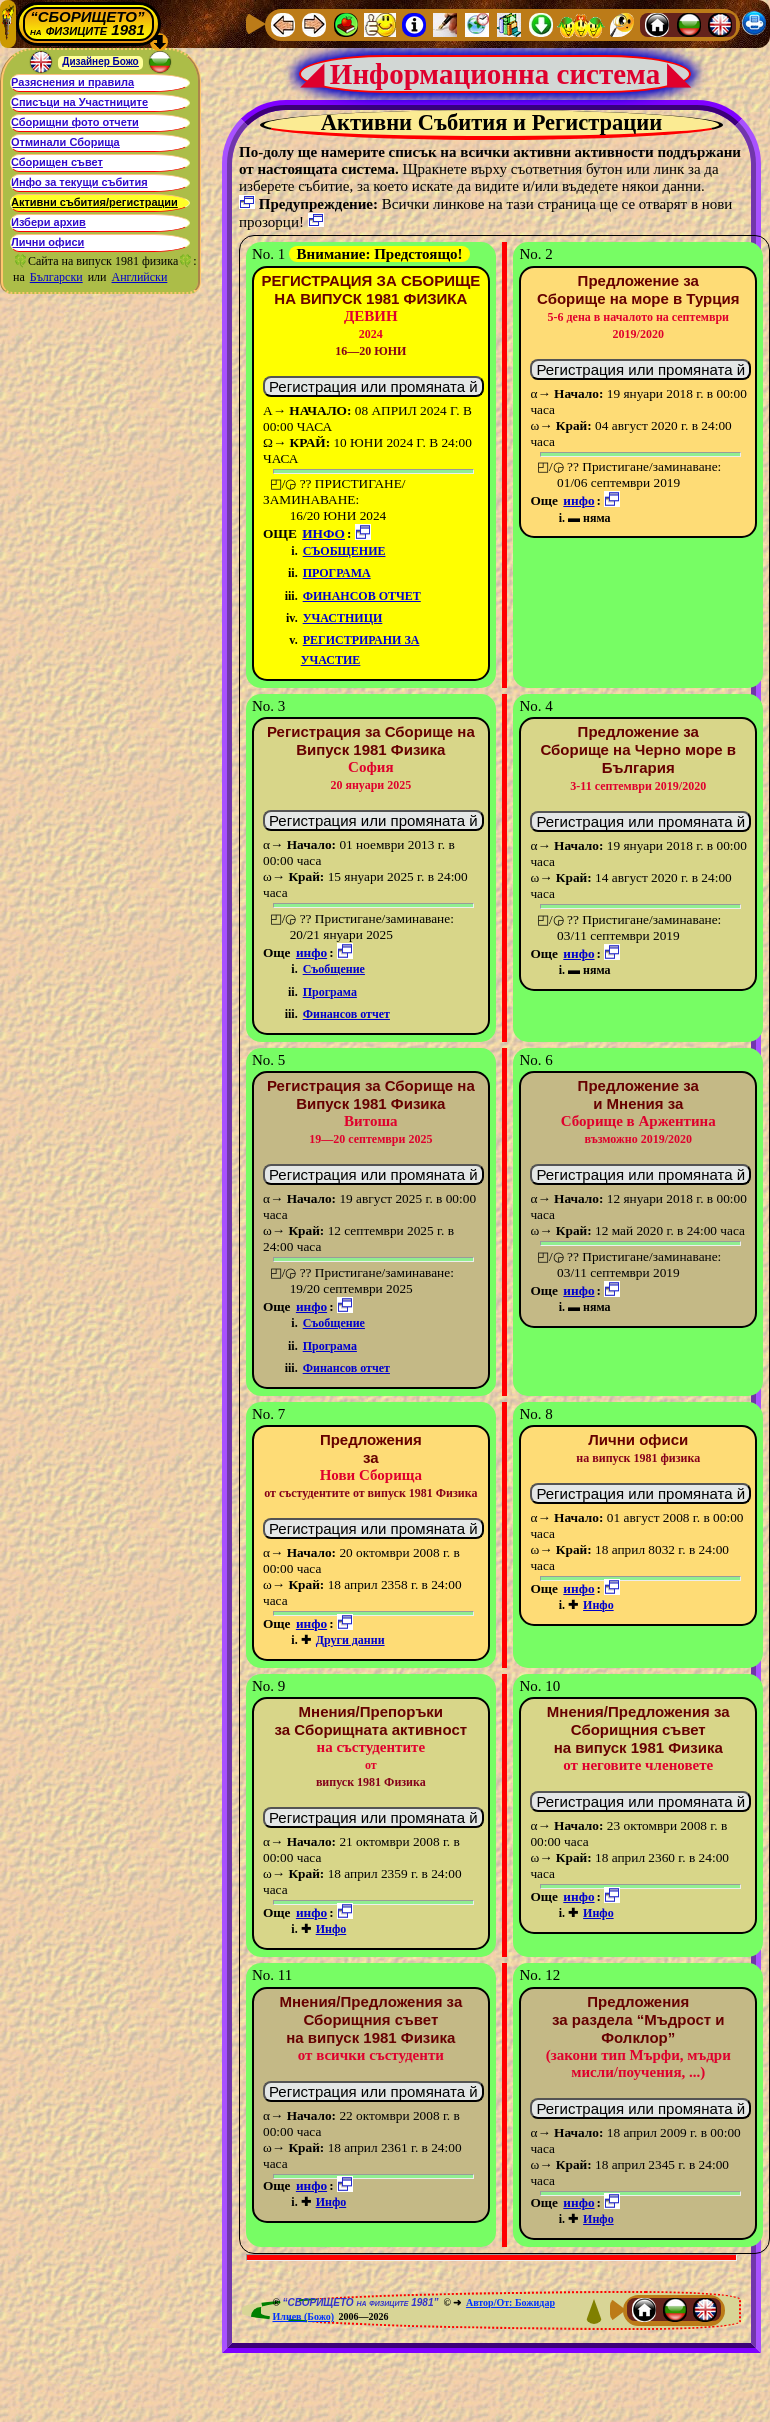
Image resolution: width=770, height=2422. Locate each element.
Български (56, 277)
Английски (140, 277)
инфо (323, 533)
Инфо (598, 1605)
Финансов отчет (362, 596)
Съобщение (344, 551)
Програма (337, 573)
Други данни (350, 1640)
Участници (343, 618)
